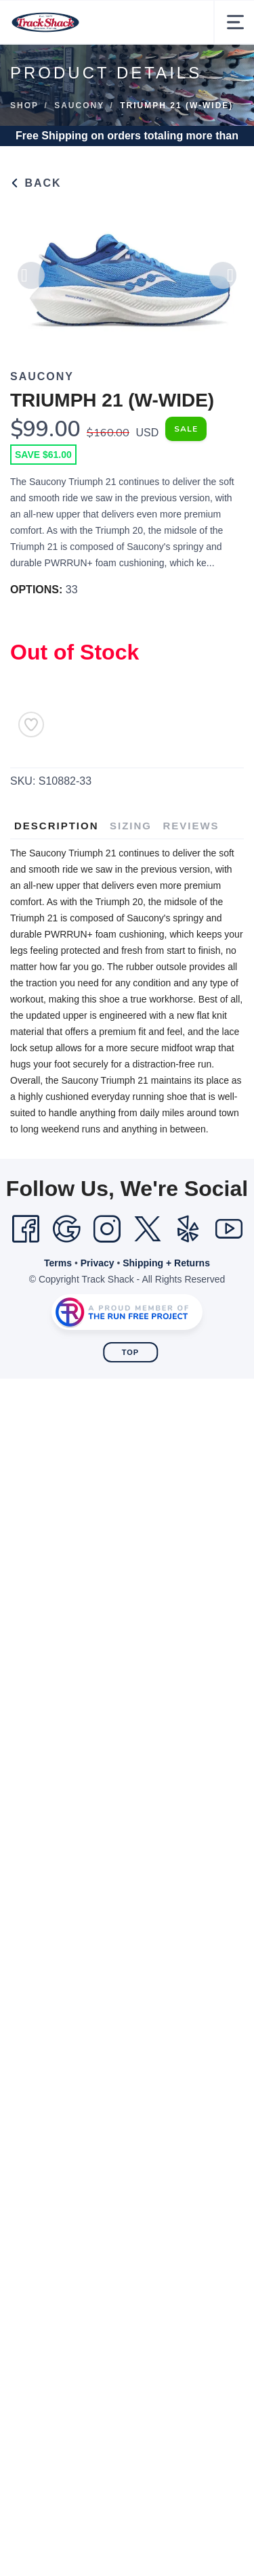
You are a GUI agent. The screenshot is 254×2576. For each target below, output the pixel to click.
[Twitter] (147, 1229)
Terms (58, 1263)
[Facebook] (25, 1229)
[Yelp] (188, 1229)
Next (222, 280)
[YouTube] (229, 1229)
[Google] (66, 1229)
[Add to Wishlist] (31, 724)
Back (36, 183)
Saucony (79, 105)
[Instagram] (107, 1229)
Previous (31, 280)
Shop (24, 105)
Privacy (97, 1263)
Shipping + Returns (166, 1263)
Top (130, 1352)
